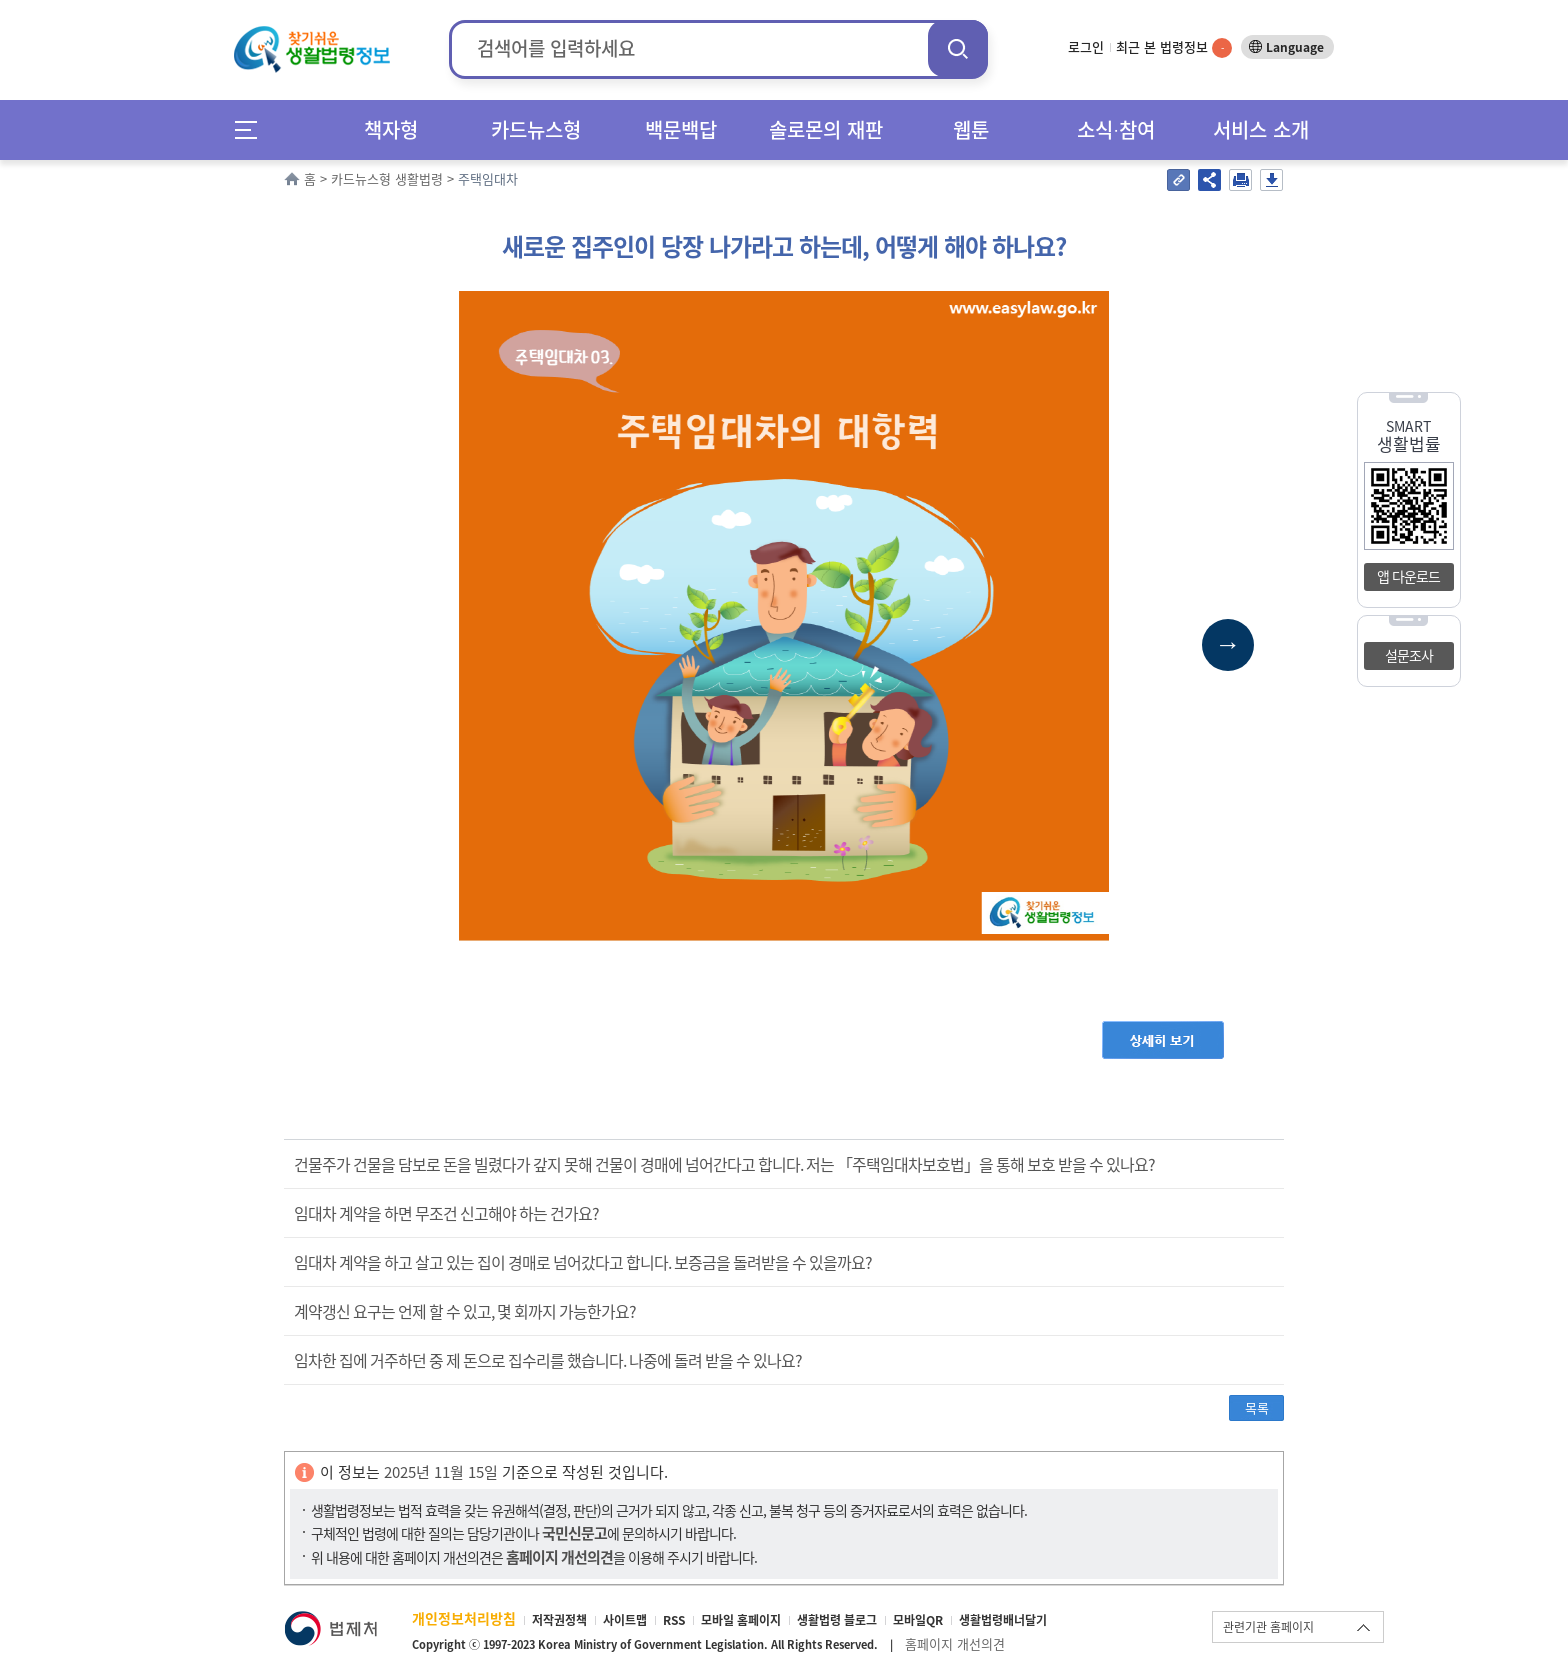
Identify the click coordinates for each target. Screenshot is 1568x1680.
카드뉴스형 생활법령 (387, 178)
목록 (1257, 1407)
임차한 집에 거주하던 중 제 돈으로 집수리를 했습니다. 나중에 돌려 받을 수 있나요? (548, 1360)
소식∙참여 (1116, 129)
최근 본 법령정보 (1174, 46)
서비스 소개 (1261, 129)
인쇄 (1240, 180)
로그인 (1086, 46)
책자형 (391, 129)
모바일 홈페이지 (741, 1620)
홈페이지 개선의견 (955, 1643)
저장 (1271, 180)
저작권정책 (559, 1620)
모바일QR (918, 1620)
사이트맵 (625, 1620)
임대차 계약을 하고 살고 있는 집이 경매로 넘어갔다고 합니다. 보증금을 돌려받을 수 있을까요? (583, 1262)
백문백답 (681, 129)
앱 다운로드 (1408, 576)
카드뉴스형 (536, 129)
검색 (958, 48)
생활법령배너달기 (1003, 1620)
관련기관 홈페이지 (1268, 1627)
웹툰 (971, 129)
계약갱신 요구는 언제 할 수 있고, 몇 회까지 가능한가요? (465, 1311)
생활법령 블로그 (837, 1620)
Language (1295, 47)
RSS (674, 1620)
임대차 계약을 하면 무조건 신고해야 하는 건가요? (446, 1213)
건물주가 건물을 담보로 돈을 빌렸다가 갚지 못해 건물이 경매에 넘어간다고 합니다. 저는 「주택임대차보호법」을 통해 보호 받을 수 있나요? (724, 1164)
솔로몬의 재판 (826, 129)
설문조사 (1409, 655)
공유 (1209, 180)
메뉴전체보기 (252, 129)
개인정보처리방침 (464, 1618)
